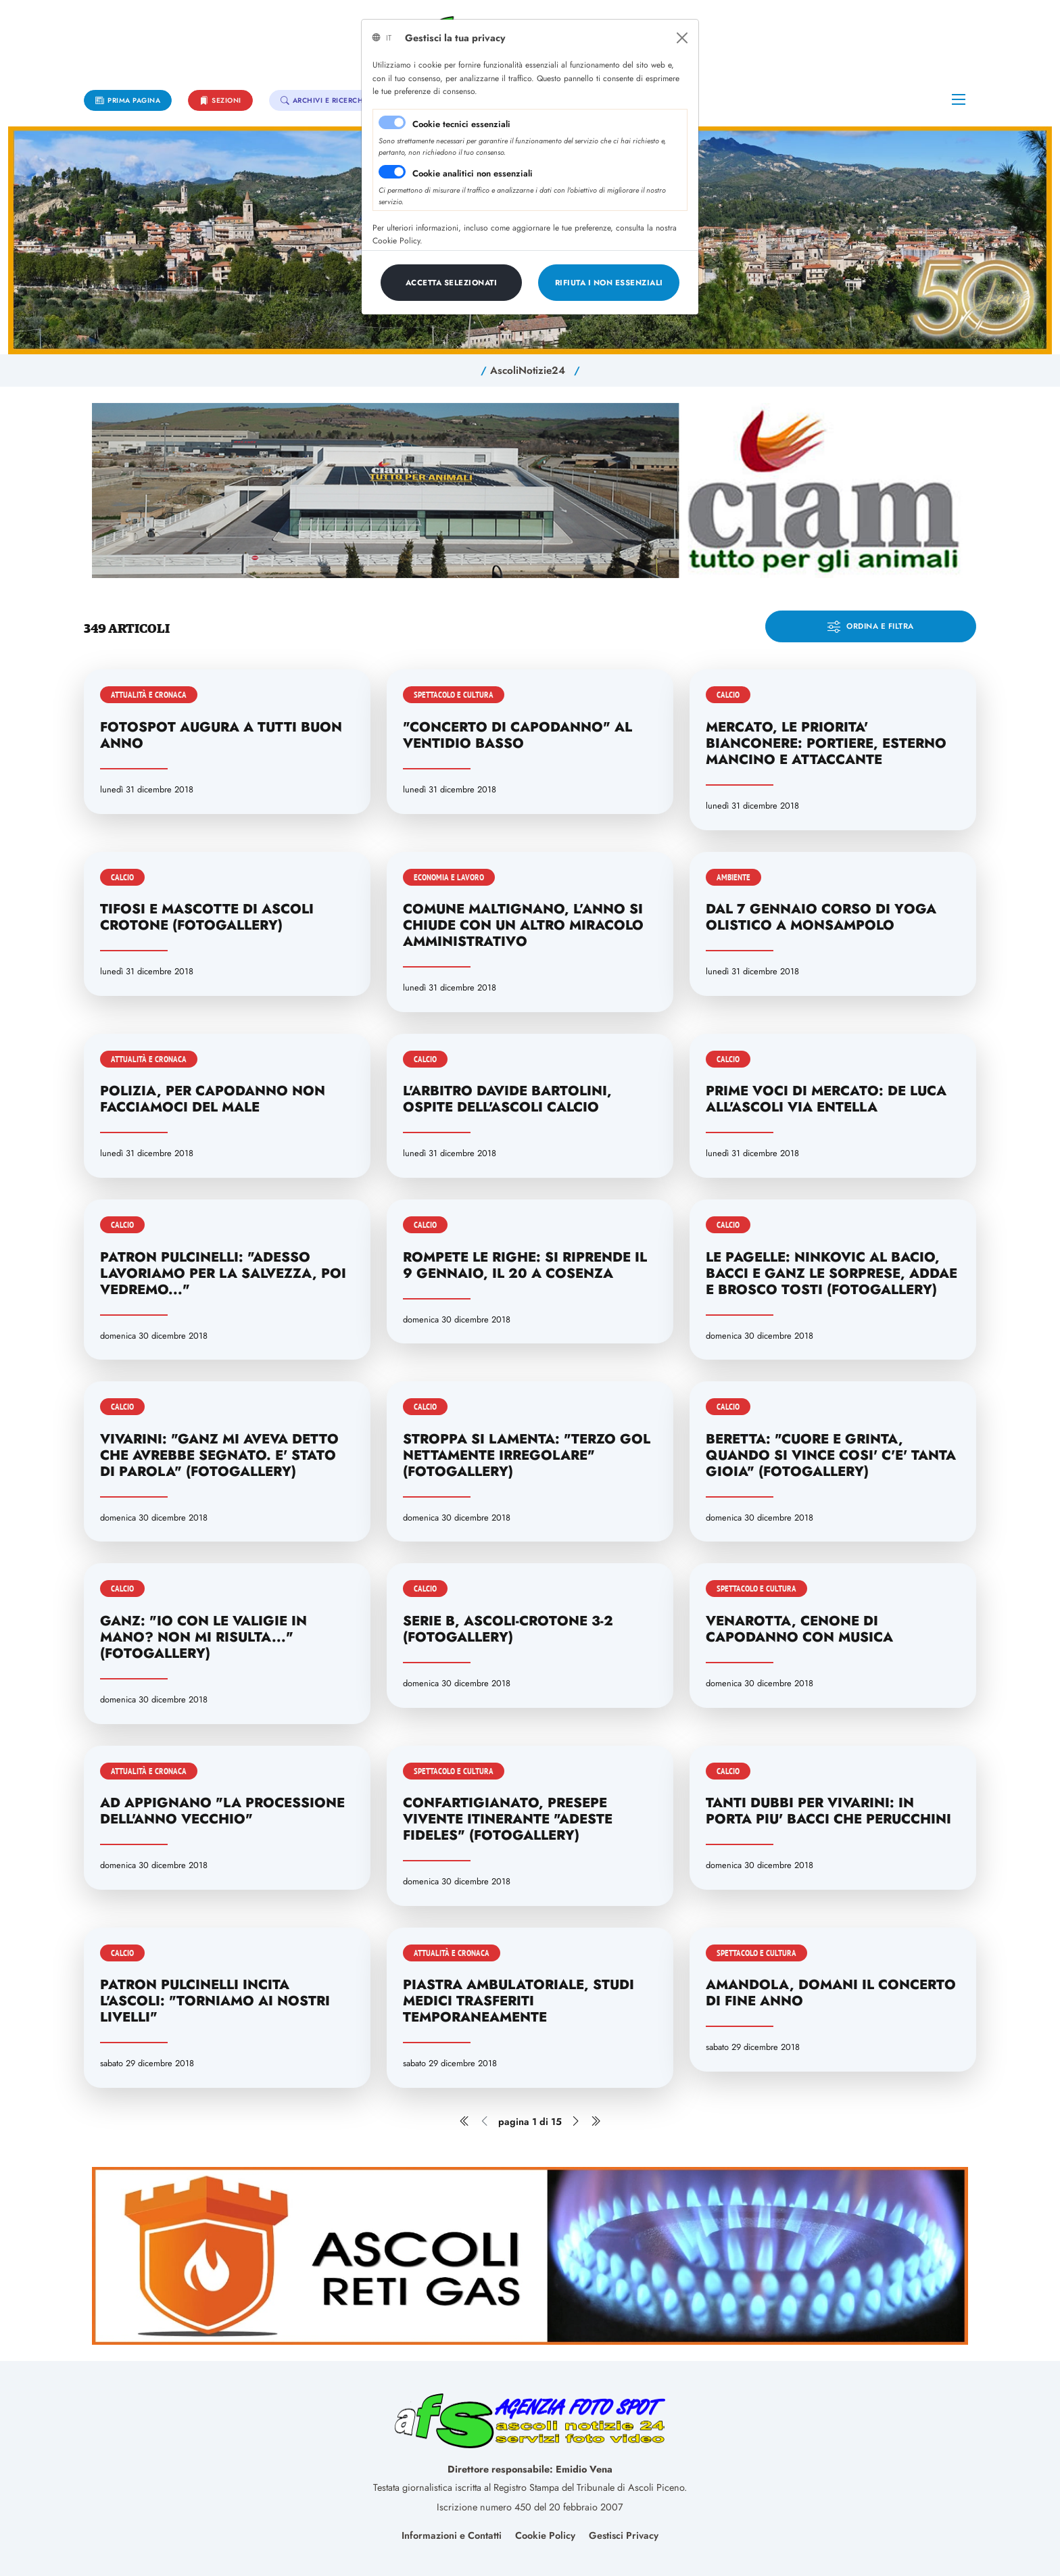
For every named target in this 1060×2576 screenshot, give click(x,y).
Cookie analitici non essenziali (472, 173)
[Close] (682, 38)
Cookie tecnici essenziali (461, 124)
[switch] (392, 171)
